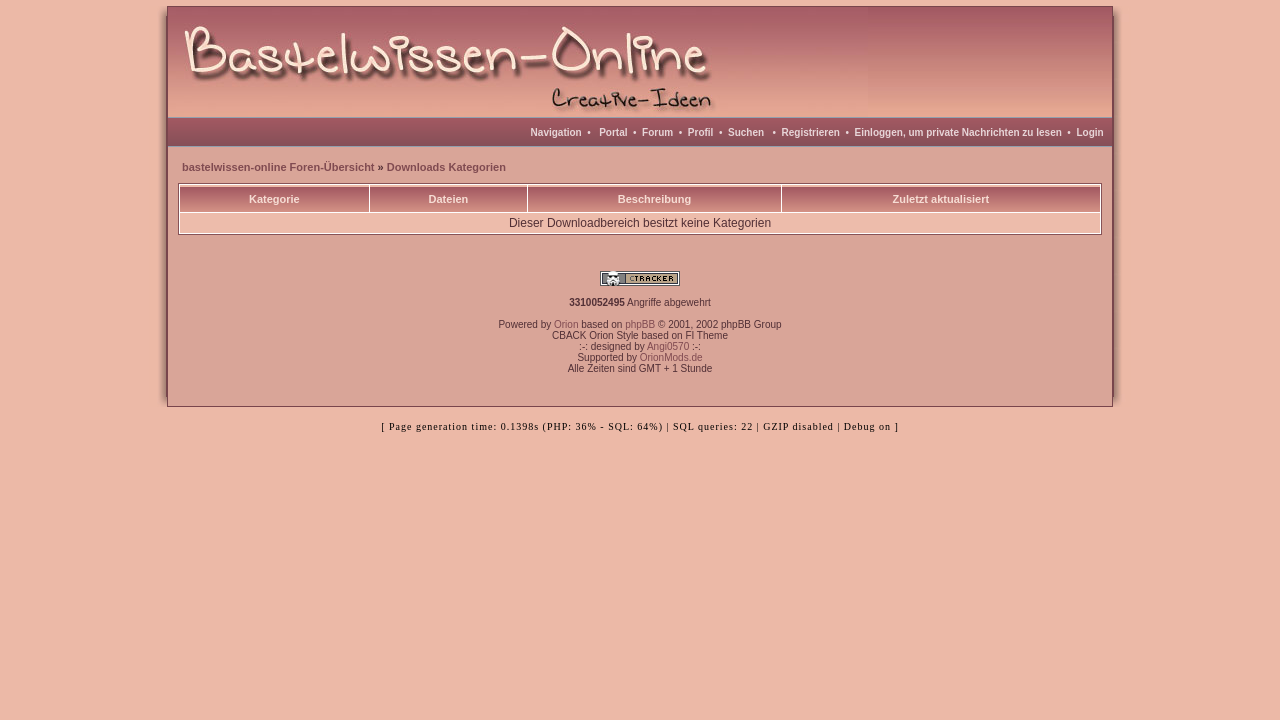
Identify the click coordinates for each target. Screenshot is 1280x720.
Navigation (556, 132)
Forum (657, 132)
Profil (701, 132)
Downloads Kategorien (446, 167)
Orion (566, 324)
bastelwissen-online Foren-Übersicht (278, 167)
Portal (613, 132)
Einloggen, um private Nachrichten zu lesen (958, 132)
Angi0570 (668, 346)
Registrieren (811, 132)
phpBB (640, 324)
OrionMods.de (671, 357)
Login (1089, 132)
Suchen (746, 132)
